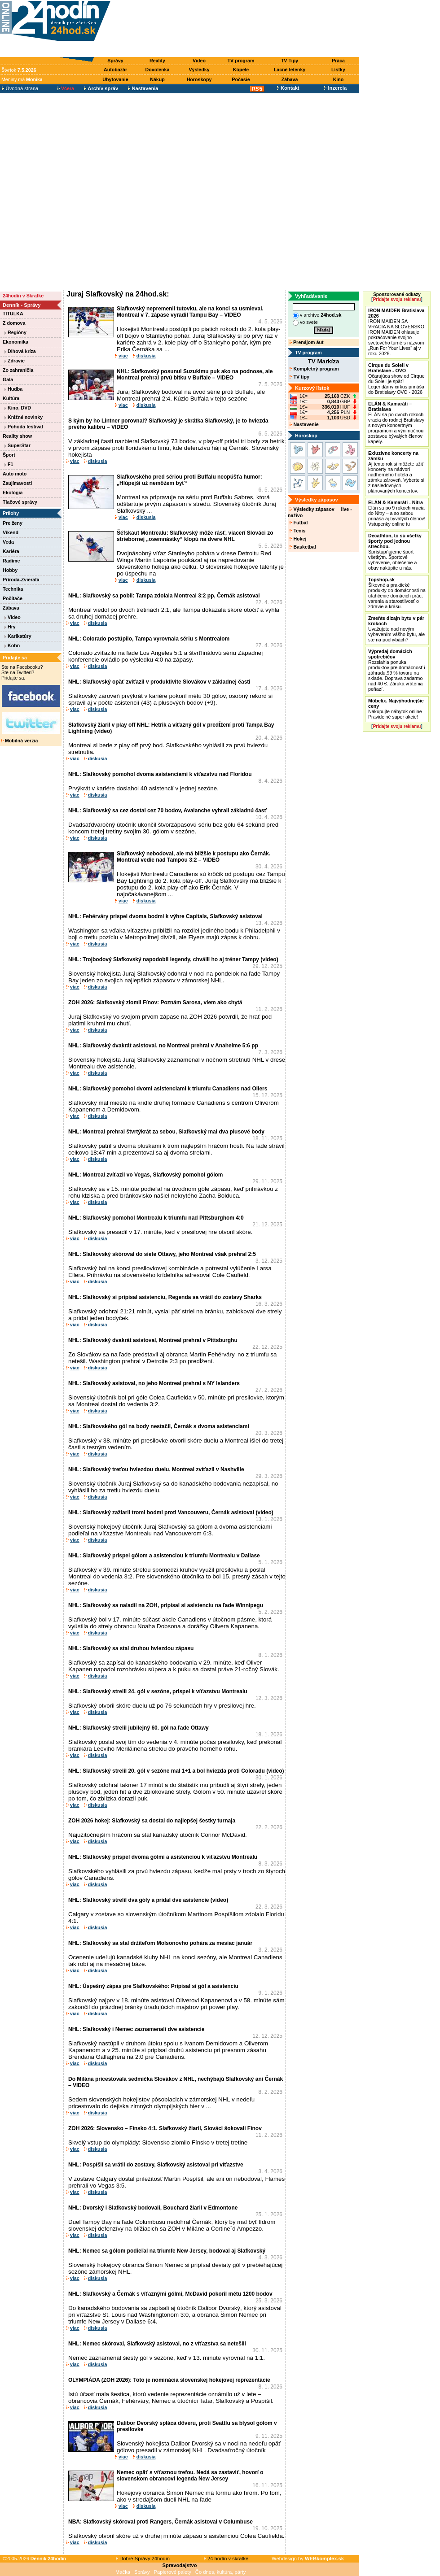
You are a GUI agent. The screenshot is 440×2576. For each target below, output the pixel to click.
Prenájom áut (306, 342)
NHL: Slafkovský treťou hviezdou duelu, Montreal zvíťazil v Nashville (156, 1469)
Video (199, 60)
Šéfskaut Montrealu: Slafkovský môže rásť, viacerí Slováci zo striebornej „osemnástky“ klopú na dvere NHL (195, 536)
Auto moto (14, 473)
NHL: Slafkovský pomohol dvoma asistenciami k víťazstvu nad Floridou (160, 774)
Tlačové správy (20, 502)
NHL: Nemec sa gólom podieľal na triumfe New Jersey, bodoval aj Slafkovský (166, 2251)
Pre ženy (12, 523)
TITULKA (13, 313)
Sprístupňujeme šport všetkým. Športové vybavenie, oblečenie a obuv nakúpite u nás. (395, 552)
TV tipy (299, 376)
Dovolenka (157, 69)
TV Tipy (289, 60)
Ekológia (12, 492)
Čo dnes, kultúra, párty (220, 2572)
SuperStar (17, 445)
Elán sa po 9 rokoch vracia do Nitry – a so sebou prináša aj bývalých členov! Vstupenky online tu (396, 513)
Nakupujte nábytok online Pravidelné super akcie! (396, 708)
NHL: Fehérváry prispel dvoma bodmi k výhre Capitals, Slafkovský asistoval (165, 916)
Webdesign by (308, 2558)
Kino (338, 79)
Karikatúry (17, 636)
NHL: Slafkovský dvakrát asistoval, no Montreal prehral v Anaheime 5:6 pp (163, 1045)
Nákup (157, 79)
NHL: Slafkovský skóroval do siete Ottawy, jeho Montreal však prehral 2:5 (162, 1254)
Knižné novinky (23, 417)
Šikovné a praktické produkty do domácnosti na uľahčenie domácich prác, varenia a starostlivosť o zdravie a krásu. (397, 593)
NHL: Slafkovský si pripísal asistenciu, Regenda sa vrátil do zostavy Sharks (165, 1297)
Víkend (10, 532)
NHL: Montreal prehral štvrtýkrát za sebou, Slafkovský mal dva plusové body (166, 1132)
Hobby (10, 570)
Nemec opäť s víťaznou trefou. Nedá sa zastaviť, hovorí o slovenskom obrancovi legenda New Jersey (190, 2475)
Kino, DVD (17, 407)
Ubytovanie (115, 79)
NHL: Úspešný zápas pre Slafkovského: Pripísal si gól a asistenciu (153, 1986)
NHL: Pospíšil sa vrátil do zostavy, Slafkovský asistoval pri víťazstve (155, 2165)
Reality (157, 60)
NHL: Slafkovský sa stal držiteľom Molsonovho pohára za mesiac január (160, 1943)
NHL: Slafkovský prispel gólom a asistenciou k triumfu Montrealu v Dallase (164, 1555)
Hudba (13, 389)
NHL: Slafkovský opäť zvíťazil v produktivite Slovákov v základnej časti (159, 682)
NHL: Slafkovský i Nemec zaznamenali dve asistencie (136, 2029)
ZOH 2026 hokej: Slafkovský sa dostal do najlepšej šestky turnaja (151, 1821)
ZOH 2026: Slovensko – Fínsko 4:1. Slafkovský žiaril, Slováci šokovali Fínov (165, 2128)
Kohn (12, 645)
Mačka (122, 2572)
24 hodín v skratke (226, 2558)
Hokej (298, 538)
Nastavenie (304, 424)
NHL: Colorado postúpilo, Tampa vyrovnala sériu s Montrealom (148, 639)
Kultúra (11, 398)
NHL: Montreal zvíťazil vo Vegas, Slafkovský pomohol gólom (145, 1175)
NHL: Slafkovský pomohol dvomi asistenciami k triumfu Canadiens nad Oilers (167, 1088)
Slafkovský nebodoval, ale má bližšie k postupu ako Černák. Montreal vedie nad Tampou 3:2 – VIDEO (193, 856)
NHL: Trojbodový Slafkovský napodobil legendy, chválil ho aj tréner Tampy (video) (173, 959)
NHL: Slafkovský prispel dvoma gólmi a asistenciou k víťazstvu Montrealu (162, 1857)
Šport (9, 455)
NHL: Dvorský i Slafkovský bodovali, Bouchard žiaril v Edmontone (153, 2208)
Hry (10, 626)
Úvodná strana (20, 88)
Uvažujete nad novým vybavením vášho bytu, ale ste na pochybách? (396, 628)
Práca (338, 60)
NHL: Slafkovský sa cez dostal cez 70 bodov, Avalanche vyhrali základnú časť (167, 810)
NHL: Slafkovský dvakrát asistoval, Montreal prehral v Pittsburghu (153, 1340)
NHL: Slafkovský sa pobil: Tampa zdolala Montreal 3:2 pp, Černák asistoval (164, 596)
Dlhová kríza (20, 351)
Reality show (17, 436)
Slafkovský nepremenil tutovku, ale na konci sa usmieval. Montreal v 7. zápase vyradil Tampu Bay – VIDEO (190, 311)
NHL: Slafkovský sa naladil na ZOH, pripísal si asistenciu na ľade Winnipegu (165, 1605)
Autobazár (115, 69)
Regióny (15, 332)
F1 (8, 464)
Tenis (297, 530)
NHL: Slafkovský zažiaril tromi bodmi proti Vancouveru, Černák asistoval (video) (170, 1512)
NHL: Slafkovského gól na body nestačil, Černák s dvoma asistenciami (158, 1426)
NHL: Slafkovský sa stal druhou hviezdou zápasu (131, 1648)
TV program (241, 60)
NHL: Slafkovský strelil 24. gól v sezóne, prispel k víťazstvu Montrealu (157, 1691)
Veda (8, 542)
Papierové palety (172, 2572)
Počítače (12, 598)
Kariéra (11, 551)
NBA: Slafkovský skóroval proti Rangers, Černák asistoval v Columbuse (160, 2522)
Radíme (11, 560)
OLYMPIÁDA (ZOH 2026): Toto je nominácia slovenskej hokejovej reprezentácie (169, 2380)
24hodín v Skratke (23, 295)
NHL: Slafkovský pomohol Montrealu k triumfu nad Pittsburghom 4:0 (156, 1218)
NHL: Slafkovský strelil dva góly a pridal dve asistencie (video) (148, 1900)
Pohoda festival (23, 426)
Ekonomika (15, 341)
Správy (115, 60)
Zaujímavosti (17, 483)
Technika (13, 589)
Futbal (299, 522)
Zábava (290, 79)
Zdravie (14, 360)
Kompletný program (314, 368)
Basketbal (303, 546)
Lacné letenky (289, 69)
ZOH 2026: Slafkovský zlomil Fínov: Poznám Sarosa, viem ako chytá (155, 1002)
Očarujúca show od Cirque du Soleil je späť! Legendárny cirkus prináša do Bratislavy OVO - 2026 (396, 378)
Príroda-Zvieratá (21, 579)
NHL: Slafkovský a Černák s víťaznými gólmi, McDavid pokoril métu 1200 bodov (170, 2294)
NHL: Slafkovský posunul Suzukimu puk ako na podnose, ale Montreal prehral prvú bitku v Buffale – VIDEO (195, 374)
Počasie (241, 79)
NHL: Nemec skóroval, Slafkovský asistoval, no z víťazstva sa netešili (157, 2344)
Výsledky (199, 69)
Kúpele (241, 69)
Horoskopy (199, 79)
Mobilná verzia (19, 740)
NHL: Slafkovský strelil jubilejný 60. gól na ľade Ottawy (138, 1728)
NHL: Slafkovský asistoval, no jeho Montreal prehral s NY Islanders (154, 1383)
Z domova (14, 323)
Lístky (338, 69)
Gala (8, 379)
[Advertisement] (237, 29)
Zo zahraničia (18, 370)
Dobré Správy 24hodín (143, 2558)
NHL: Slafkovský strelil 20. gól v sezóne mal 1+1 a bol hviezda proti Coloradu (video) (176, 1771)
